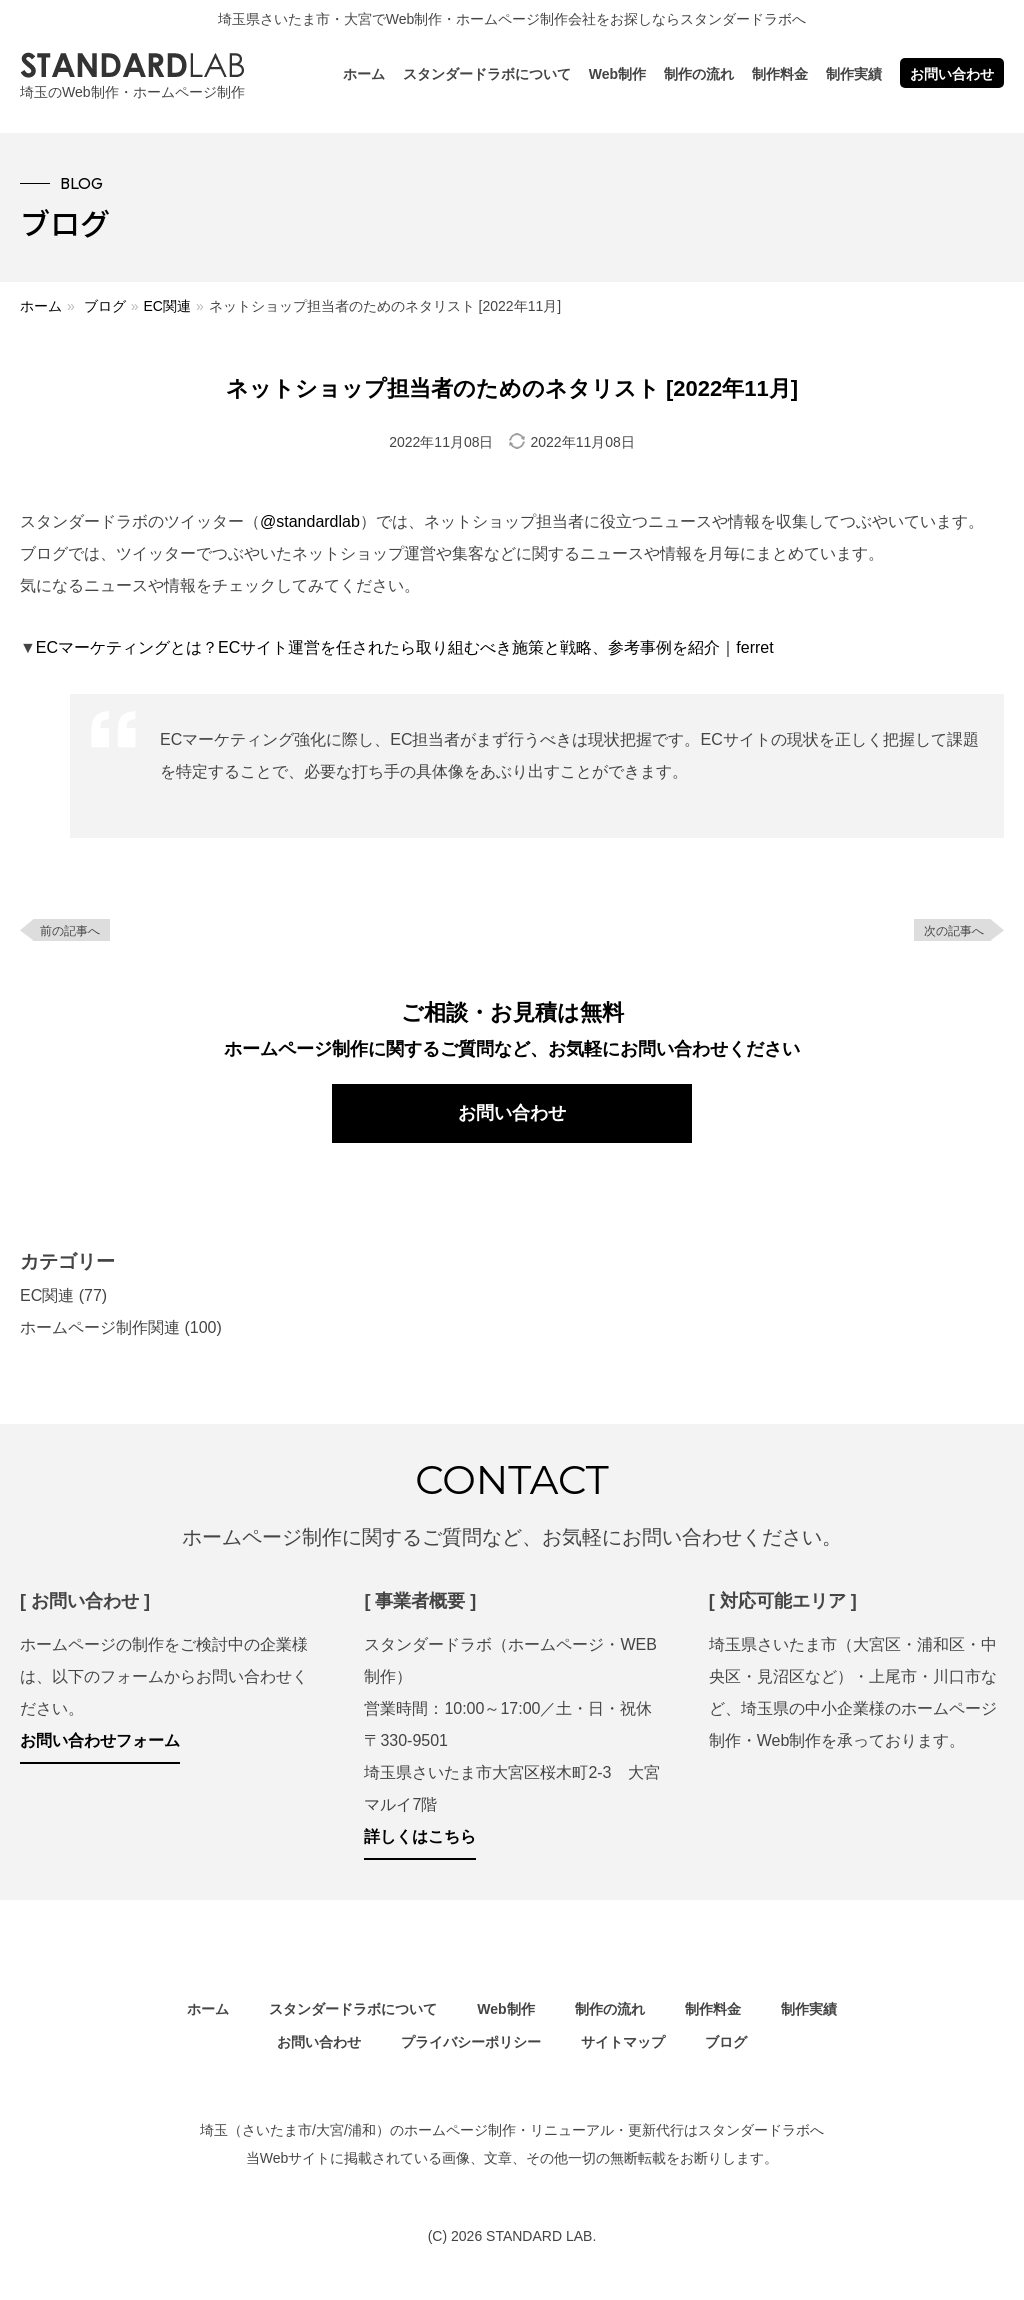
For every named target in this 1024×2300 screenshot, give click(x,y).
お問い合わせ (952, 74)
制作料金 (780, 74)
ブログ (105, 306)
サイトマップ (623, 2042)
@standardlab (310, 521)
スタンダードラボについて (487, 74)
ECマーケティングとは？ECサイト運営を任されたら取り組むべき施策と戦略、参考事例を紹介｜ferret (405, 647)
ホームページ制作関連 (100, 1327)
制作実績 (854, 74)
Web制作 (617, 74)
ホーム (364, 74)
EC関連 (166, 306)
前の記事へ (70, 931)
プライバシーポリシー (471, 2042)
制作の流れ (699, 74)
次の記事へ (954, 931)
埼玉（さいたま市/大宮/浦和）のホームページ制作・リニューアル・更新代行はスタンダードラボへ (512, 2130)
